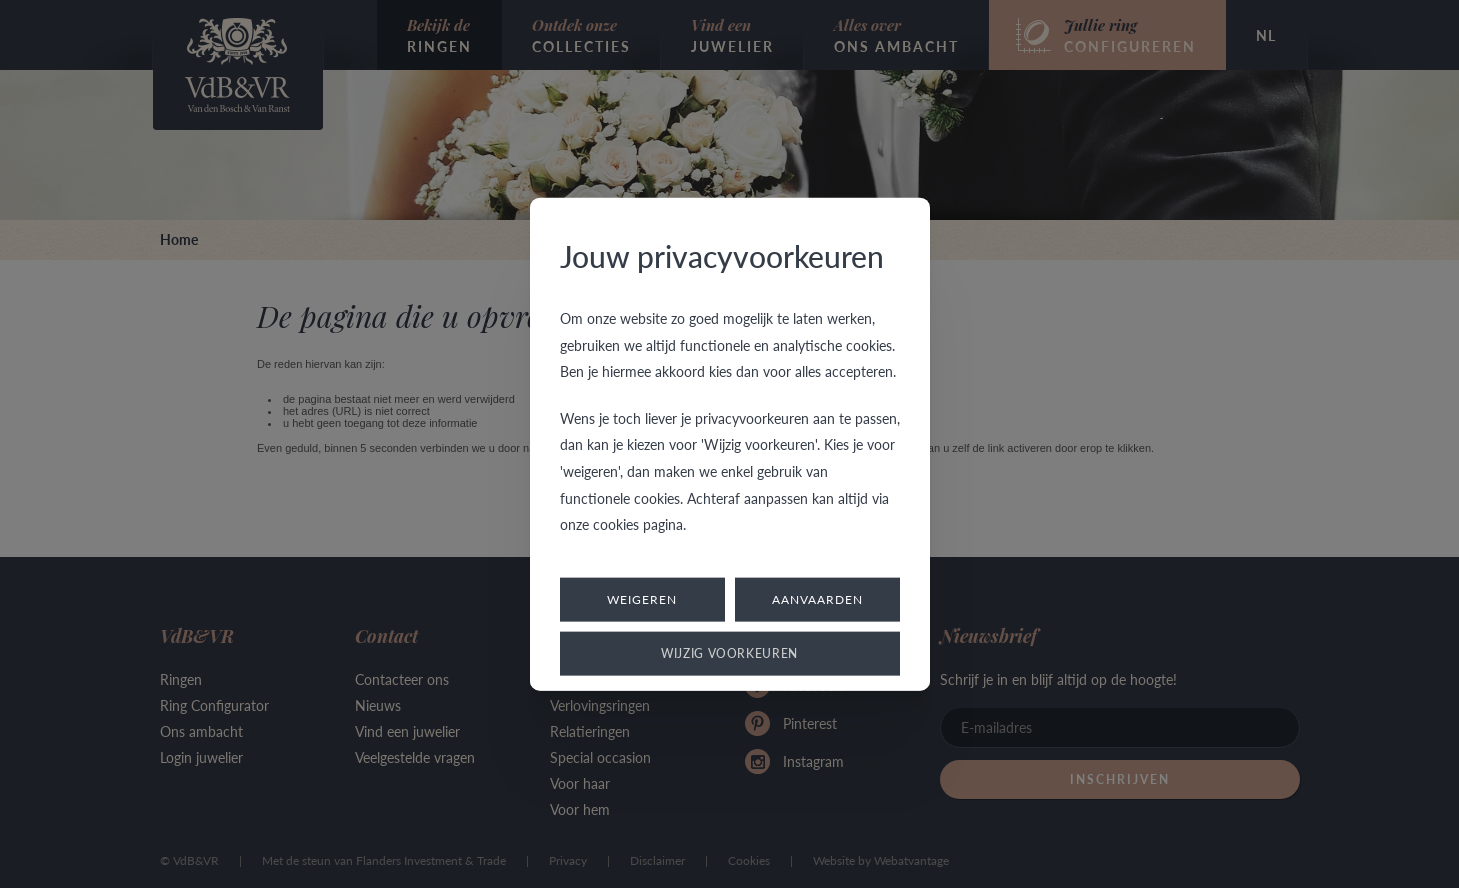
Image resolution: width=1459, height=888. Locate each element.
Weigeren (642, 598)
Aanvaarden (817, 598)
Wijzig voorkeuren (729, 652)
